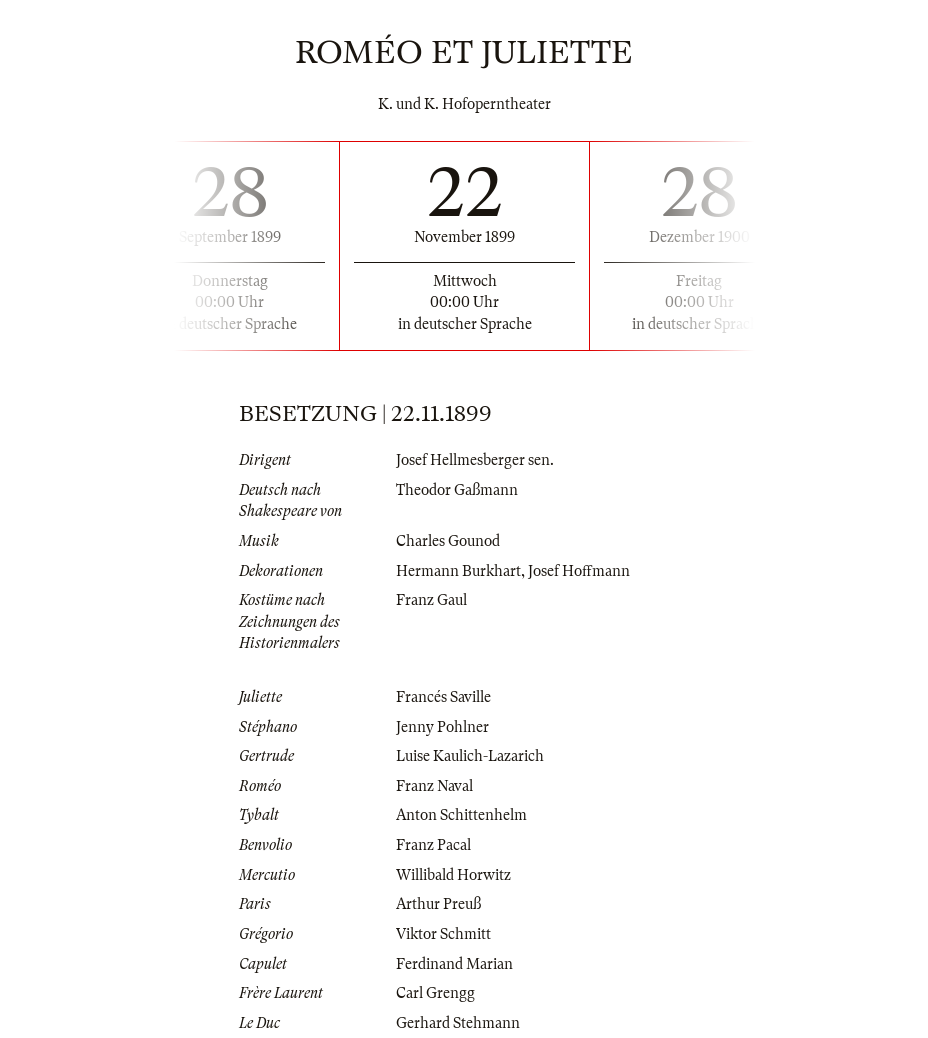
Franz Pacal (433, 845)
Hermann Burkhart (458, 571)
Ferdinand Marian (454, 964)
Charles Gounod (448, 541)
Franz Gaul (431, 600)
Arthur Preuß (438, 904)
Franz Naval (434, 786)
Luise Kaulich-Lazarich (470, 756)
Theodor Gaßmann (457, 490)
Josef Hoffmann (579, 571)
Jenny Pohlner (442, 727)
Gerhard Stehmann (458, 1023)
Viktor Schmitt (443, 934)
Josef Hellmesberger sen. (475, 460)
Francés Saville (443, 697)
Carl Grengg (435, 993)
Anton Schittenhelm (461, 815)
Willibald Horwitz (453, 875)
